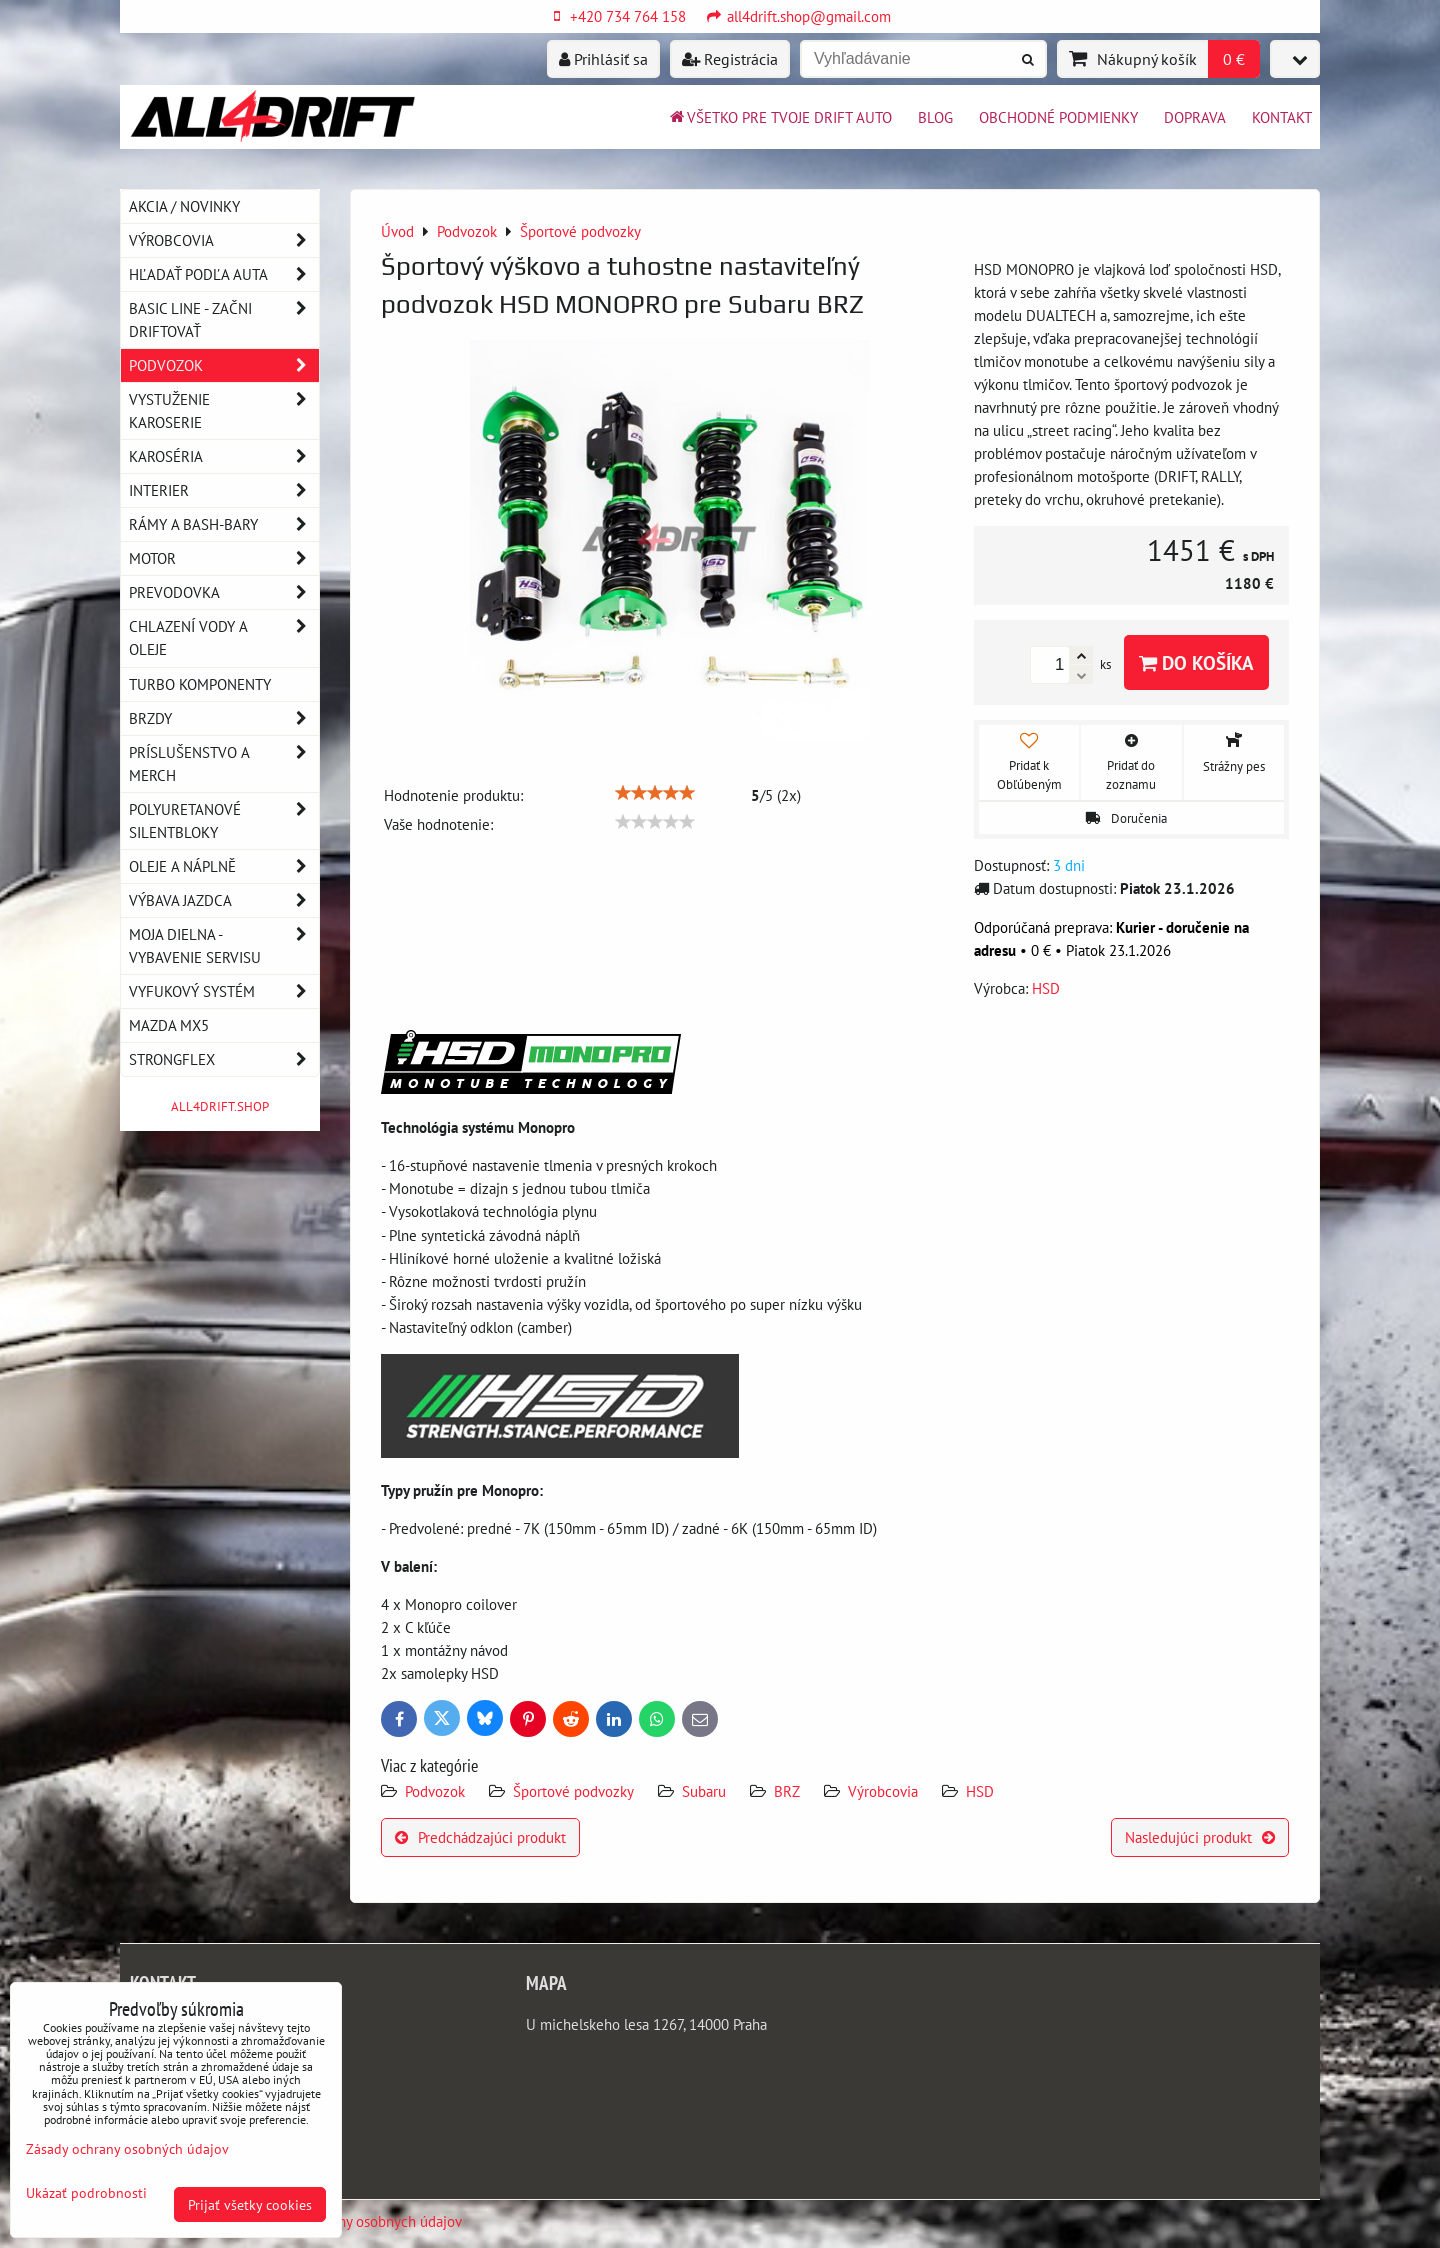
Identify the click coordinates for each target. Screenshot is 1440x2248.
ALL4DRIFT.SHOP (220, 1106)
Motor (224, 558)
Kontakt (1282, 117)
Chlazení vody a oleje (224, 638)
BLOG (935, 117)
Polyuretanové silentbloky (224, 821)
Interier (224, 490)
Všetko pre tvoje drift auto (779, 117)
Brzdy (224, 718)
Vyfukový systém (224, 991)
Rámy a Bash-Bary (224, 524)
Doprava (1195, 117)
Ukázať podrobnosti (86, 2193)
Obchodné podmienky (1058, 117)
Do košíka (1196, 662)
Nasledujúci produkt (1200, 1837)
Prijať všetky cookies (250, 2204)
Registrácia (730, 59)
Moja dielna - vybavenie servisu (224, 946)
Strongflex (224, 1059)
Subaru (704, 1791)
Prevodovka (224, 592)
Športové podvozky (573, 1791)
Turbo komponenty (200, 684)
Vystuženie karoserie (224, 411)
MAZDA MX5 (169, 1025)
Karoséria (224, 456)
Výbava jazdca (224, 900)
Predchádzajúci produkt (480, 1837)
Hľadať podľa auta (224, 274)
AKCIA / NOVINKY (184, 206)
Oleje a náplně (224, 866)
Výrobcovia (883, 1791)
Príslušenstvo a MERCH (224, 764)
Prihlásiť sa (603, 59)
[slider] (655, 793)
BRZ (787, 1791)
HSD (980, 1791)
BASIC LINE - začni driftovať (224, 320)
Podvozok (437, 1791)
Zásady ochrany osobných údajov (359, 2221)
